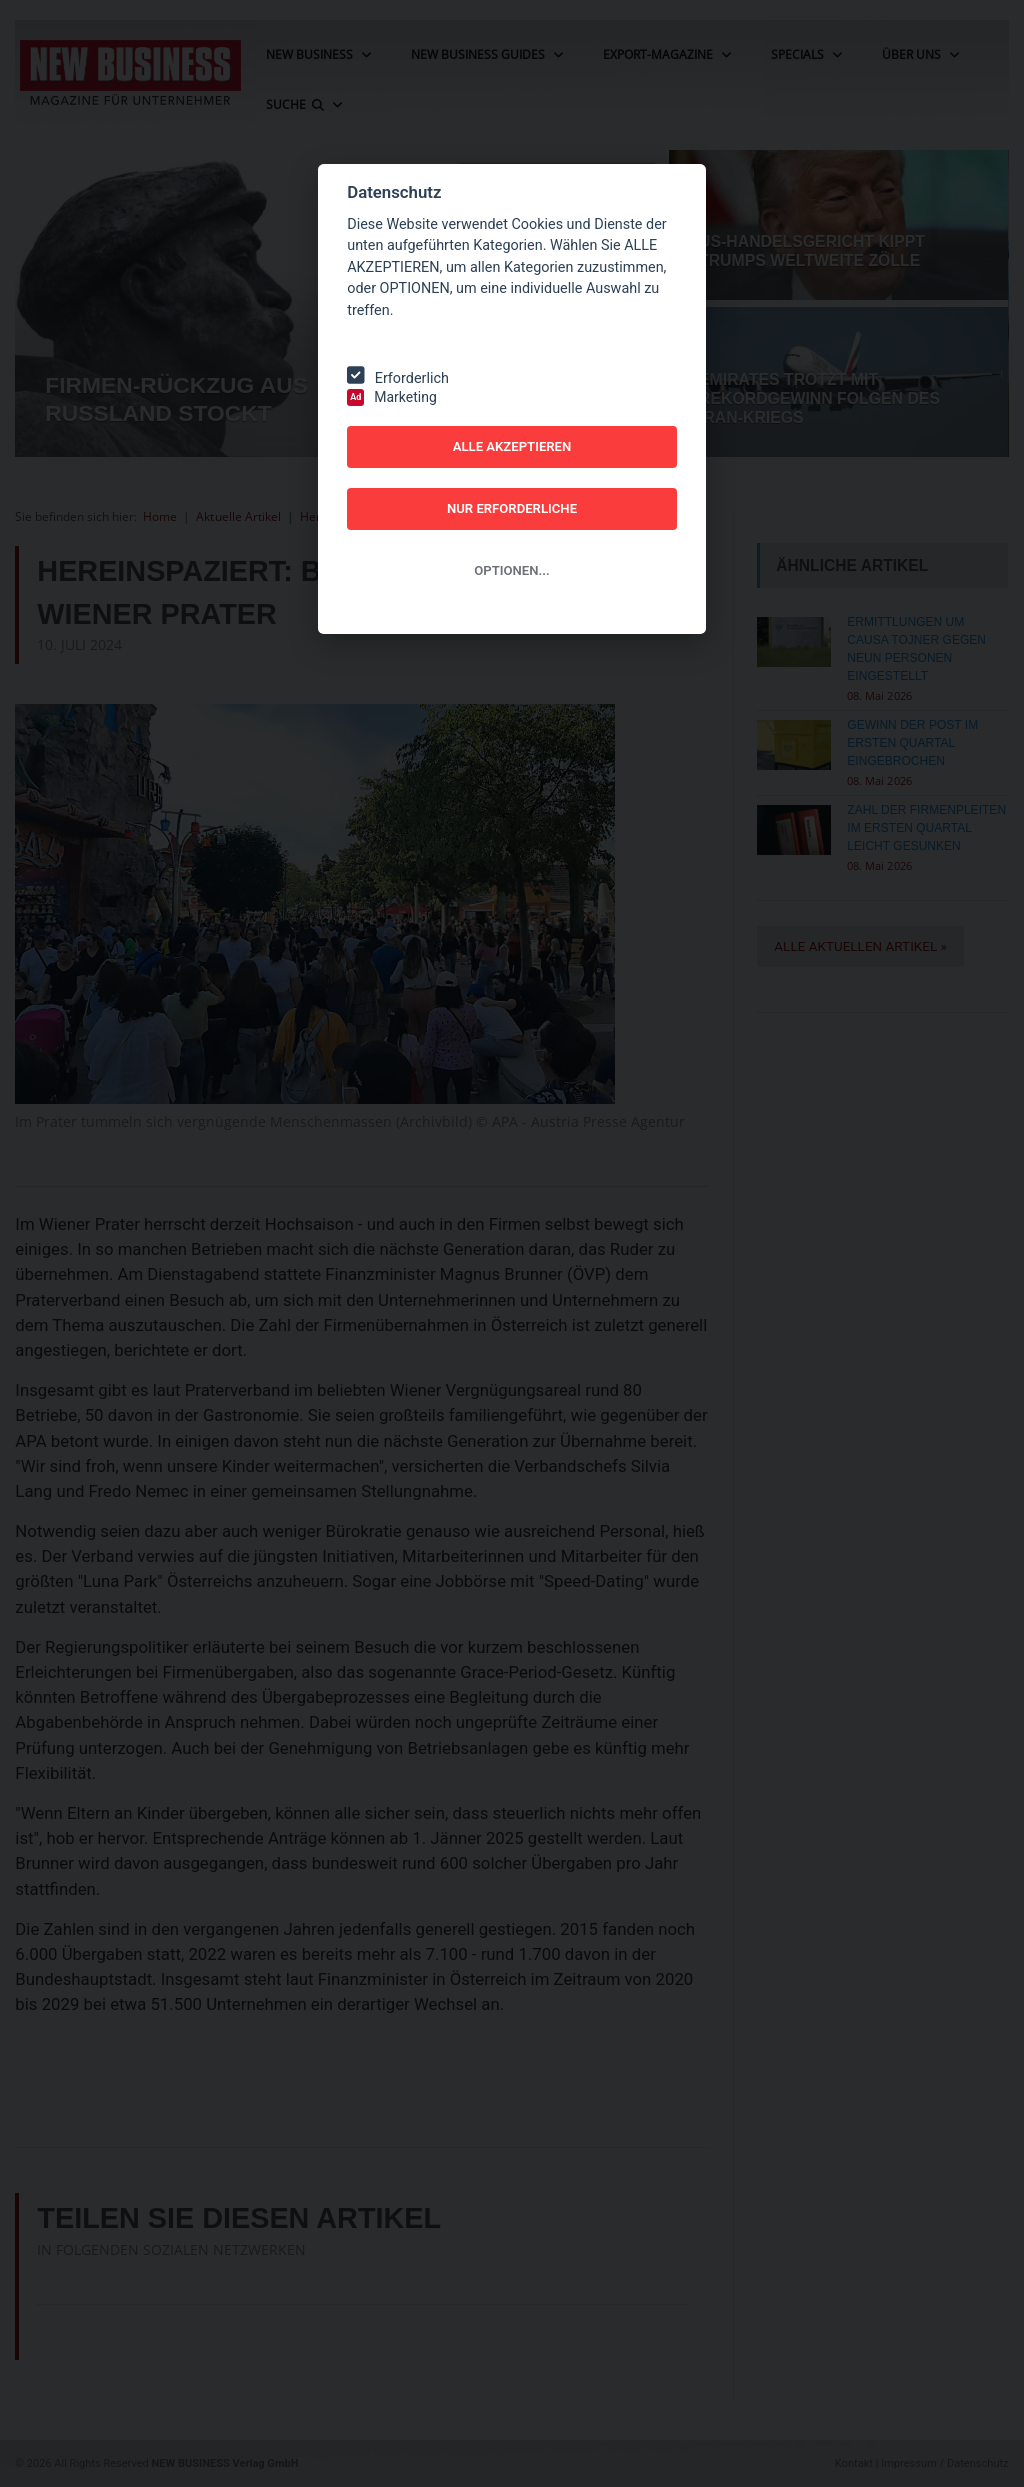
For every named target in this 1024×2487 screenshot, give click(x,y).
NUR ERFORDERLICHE (512, 508)
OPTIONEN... (511, 570)
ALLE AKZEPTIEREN (512, 446)
